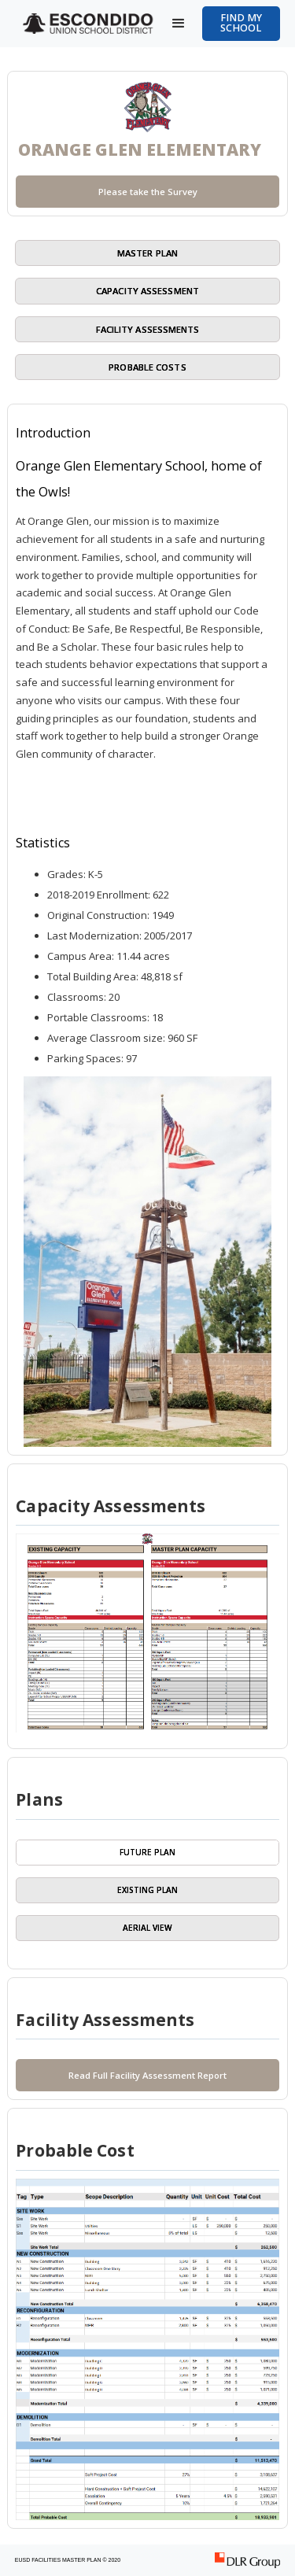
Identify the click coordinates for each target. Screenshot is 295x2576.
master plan (147, 253)
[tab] (147, 1853)
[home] (85, 23)
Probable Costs (147, 367)
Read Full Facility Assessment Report (147, 2075)
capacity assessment (147, 291)
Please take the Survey (147, 191)
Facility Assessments (148, 329)
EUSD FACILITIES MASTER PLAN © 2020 (67, 2560)
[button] (178, 23)
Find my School (241, 23)
